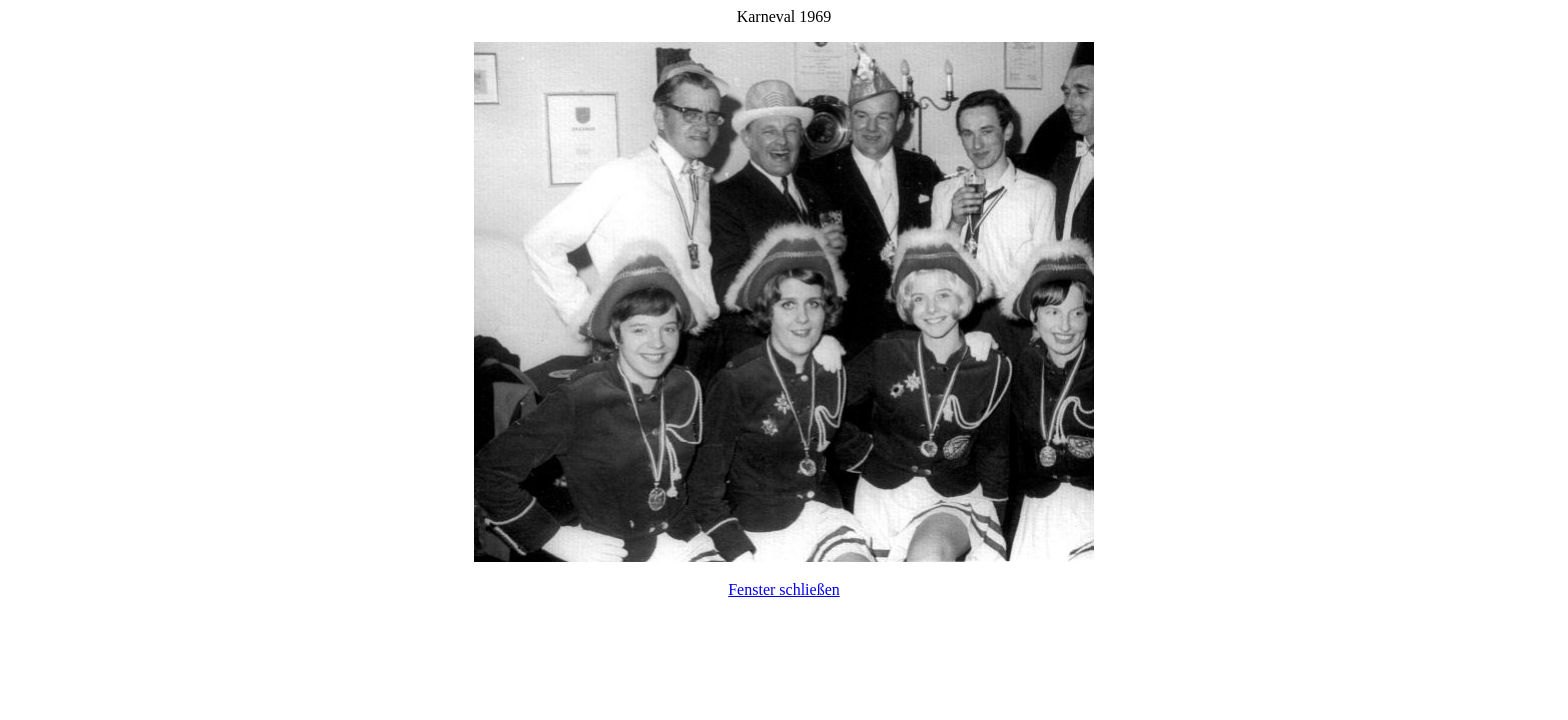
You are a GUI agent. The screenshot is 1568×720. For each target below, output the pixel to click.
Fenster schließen (784, 589)
